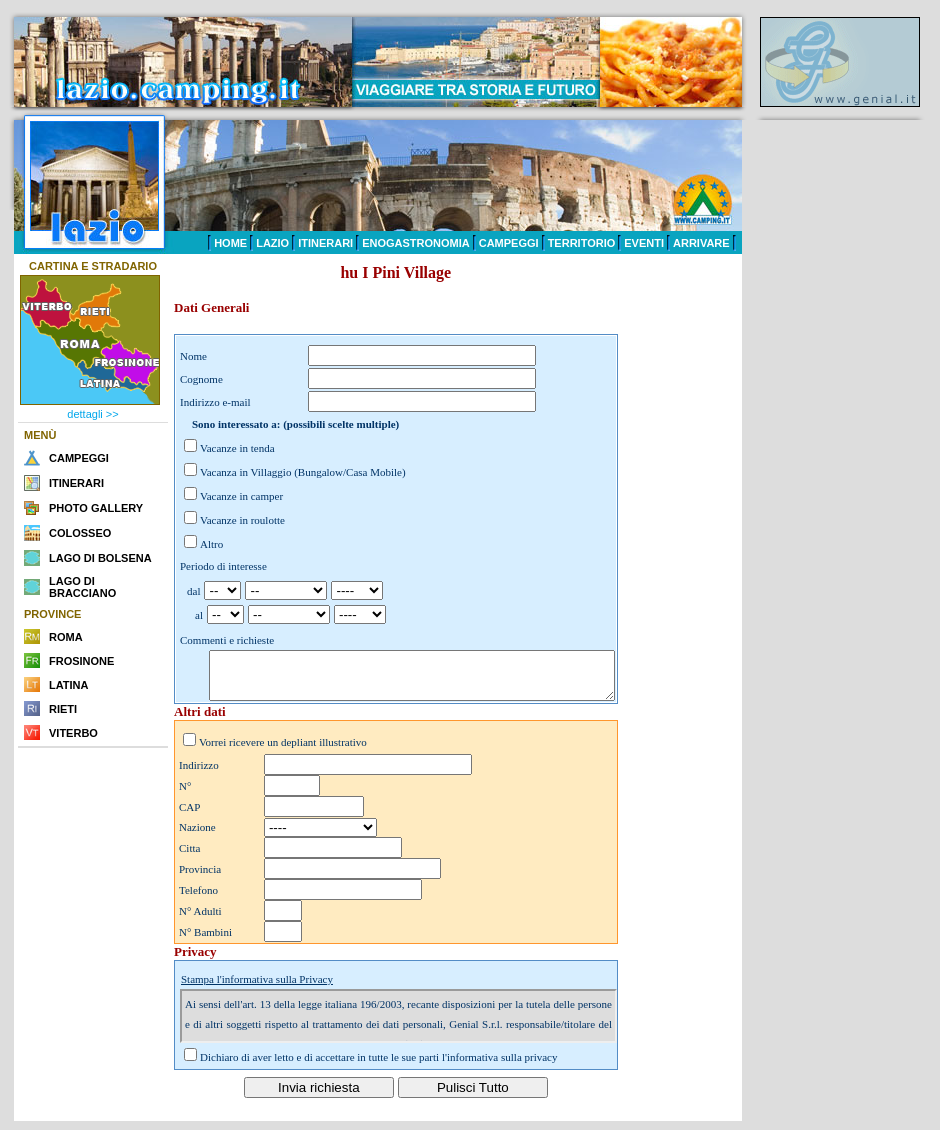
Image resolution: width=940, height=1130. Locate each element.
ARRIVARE (701, 243)
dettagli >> (92, 414)
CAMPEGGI (509, 243)
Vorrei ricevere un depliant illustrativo (283, 751)
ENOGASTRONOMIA (416, 243)
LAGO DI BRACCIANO (82, 587)
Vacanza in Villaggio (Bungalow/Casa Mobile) (303, 472)
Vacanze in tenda (237, 448)
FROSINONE (81, 661)
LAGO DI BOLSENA (100, 558)
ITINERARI (325, 243)
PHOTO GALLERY (96, 508)
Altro (211, 544)
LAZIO (272, 243)
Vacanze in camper (241, 496)
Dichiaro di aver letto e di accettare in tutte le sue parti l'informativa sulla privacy (379, 1066)
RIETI (63, 709)
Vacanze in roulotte (242, 520)
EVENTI (644, 243)
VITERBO (73, 733)
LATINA (69, 685)
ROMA (66, 637)
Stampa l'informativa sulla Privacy (257, 988)
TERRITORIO (582, 243)
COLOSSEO (80, 533)
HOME (230, 243)
